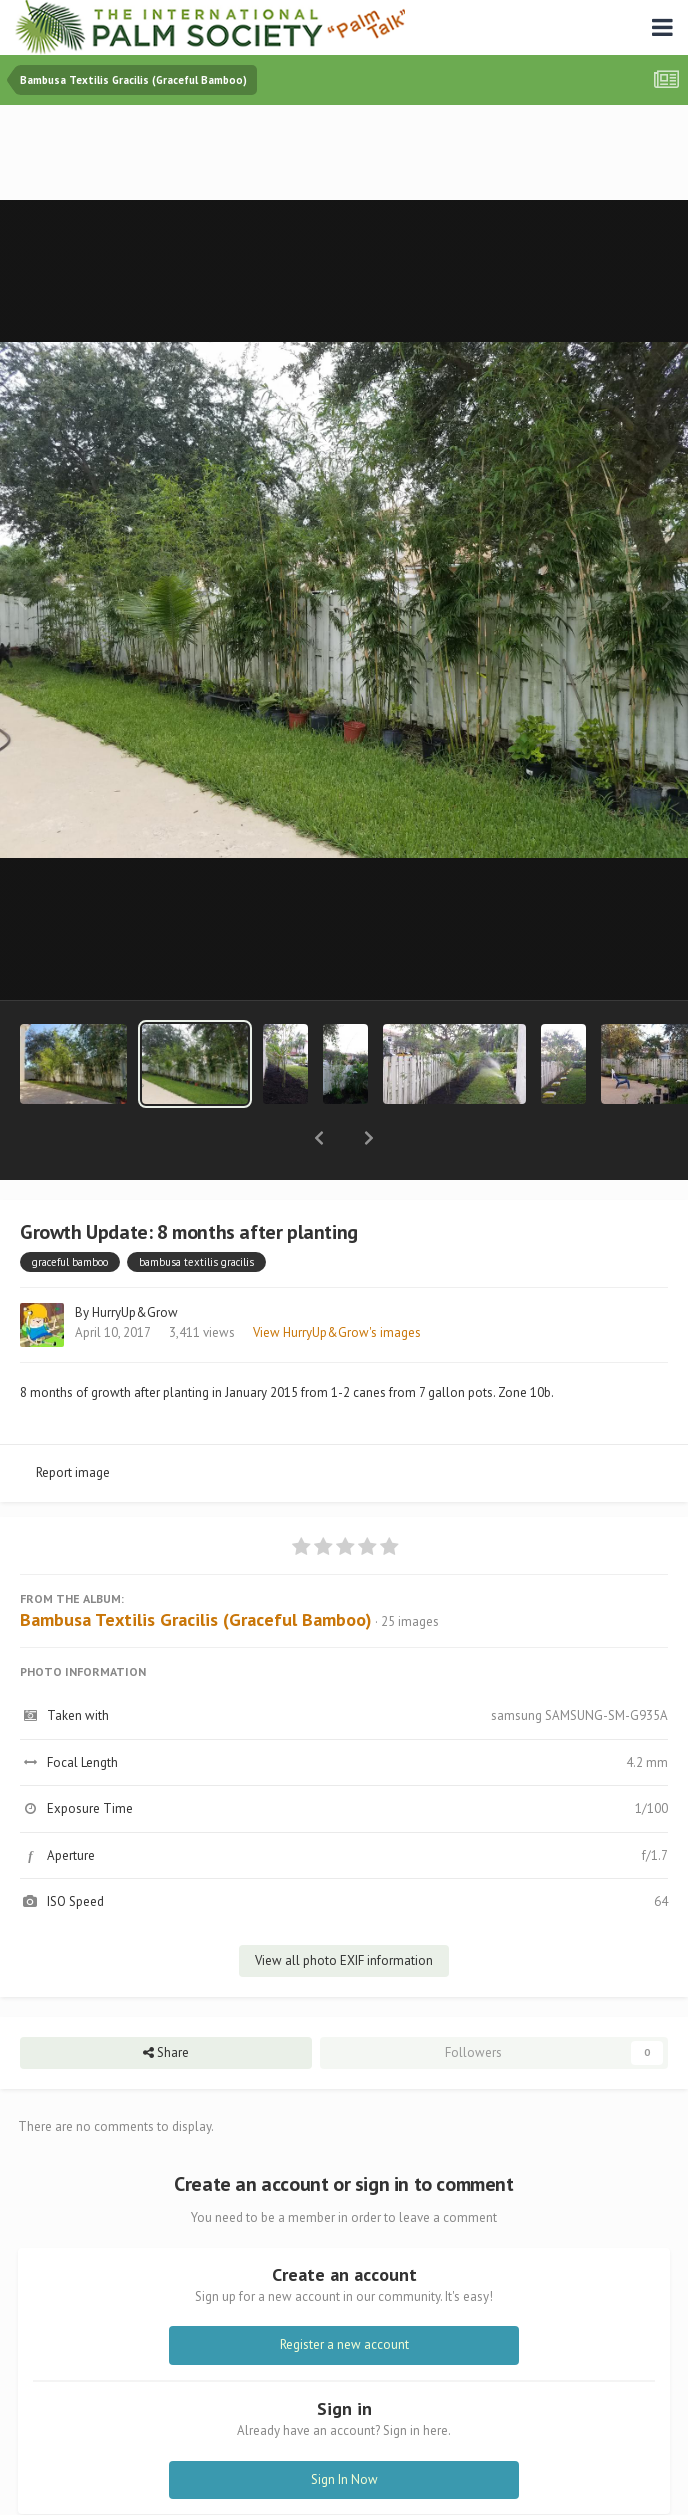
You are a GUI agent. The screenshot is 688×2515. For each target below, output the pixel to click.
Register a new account (344, 2292)
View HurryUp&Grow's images (337, 1280)
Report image (73, 1420)
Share (166, 2001)
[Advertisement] (344, 154)
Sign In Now (344, 2427)
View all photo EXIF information (344, 1908)
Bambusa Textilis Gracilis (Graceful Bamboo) (196, 1567)
